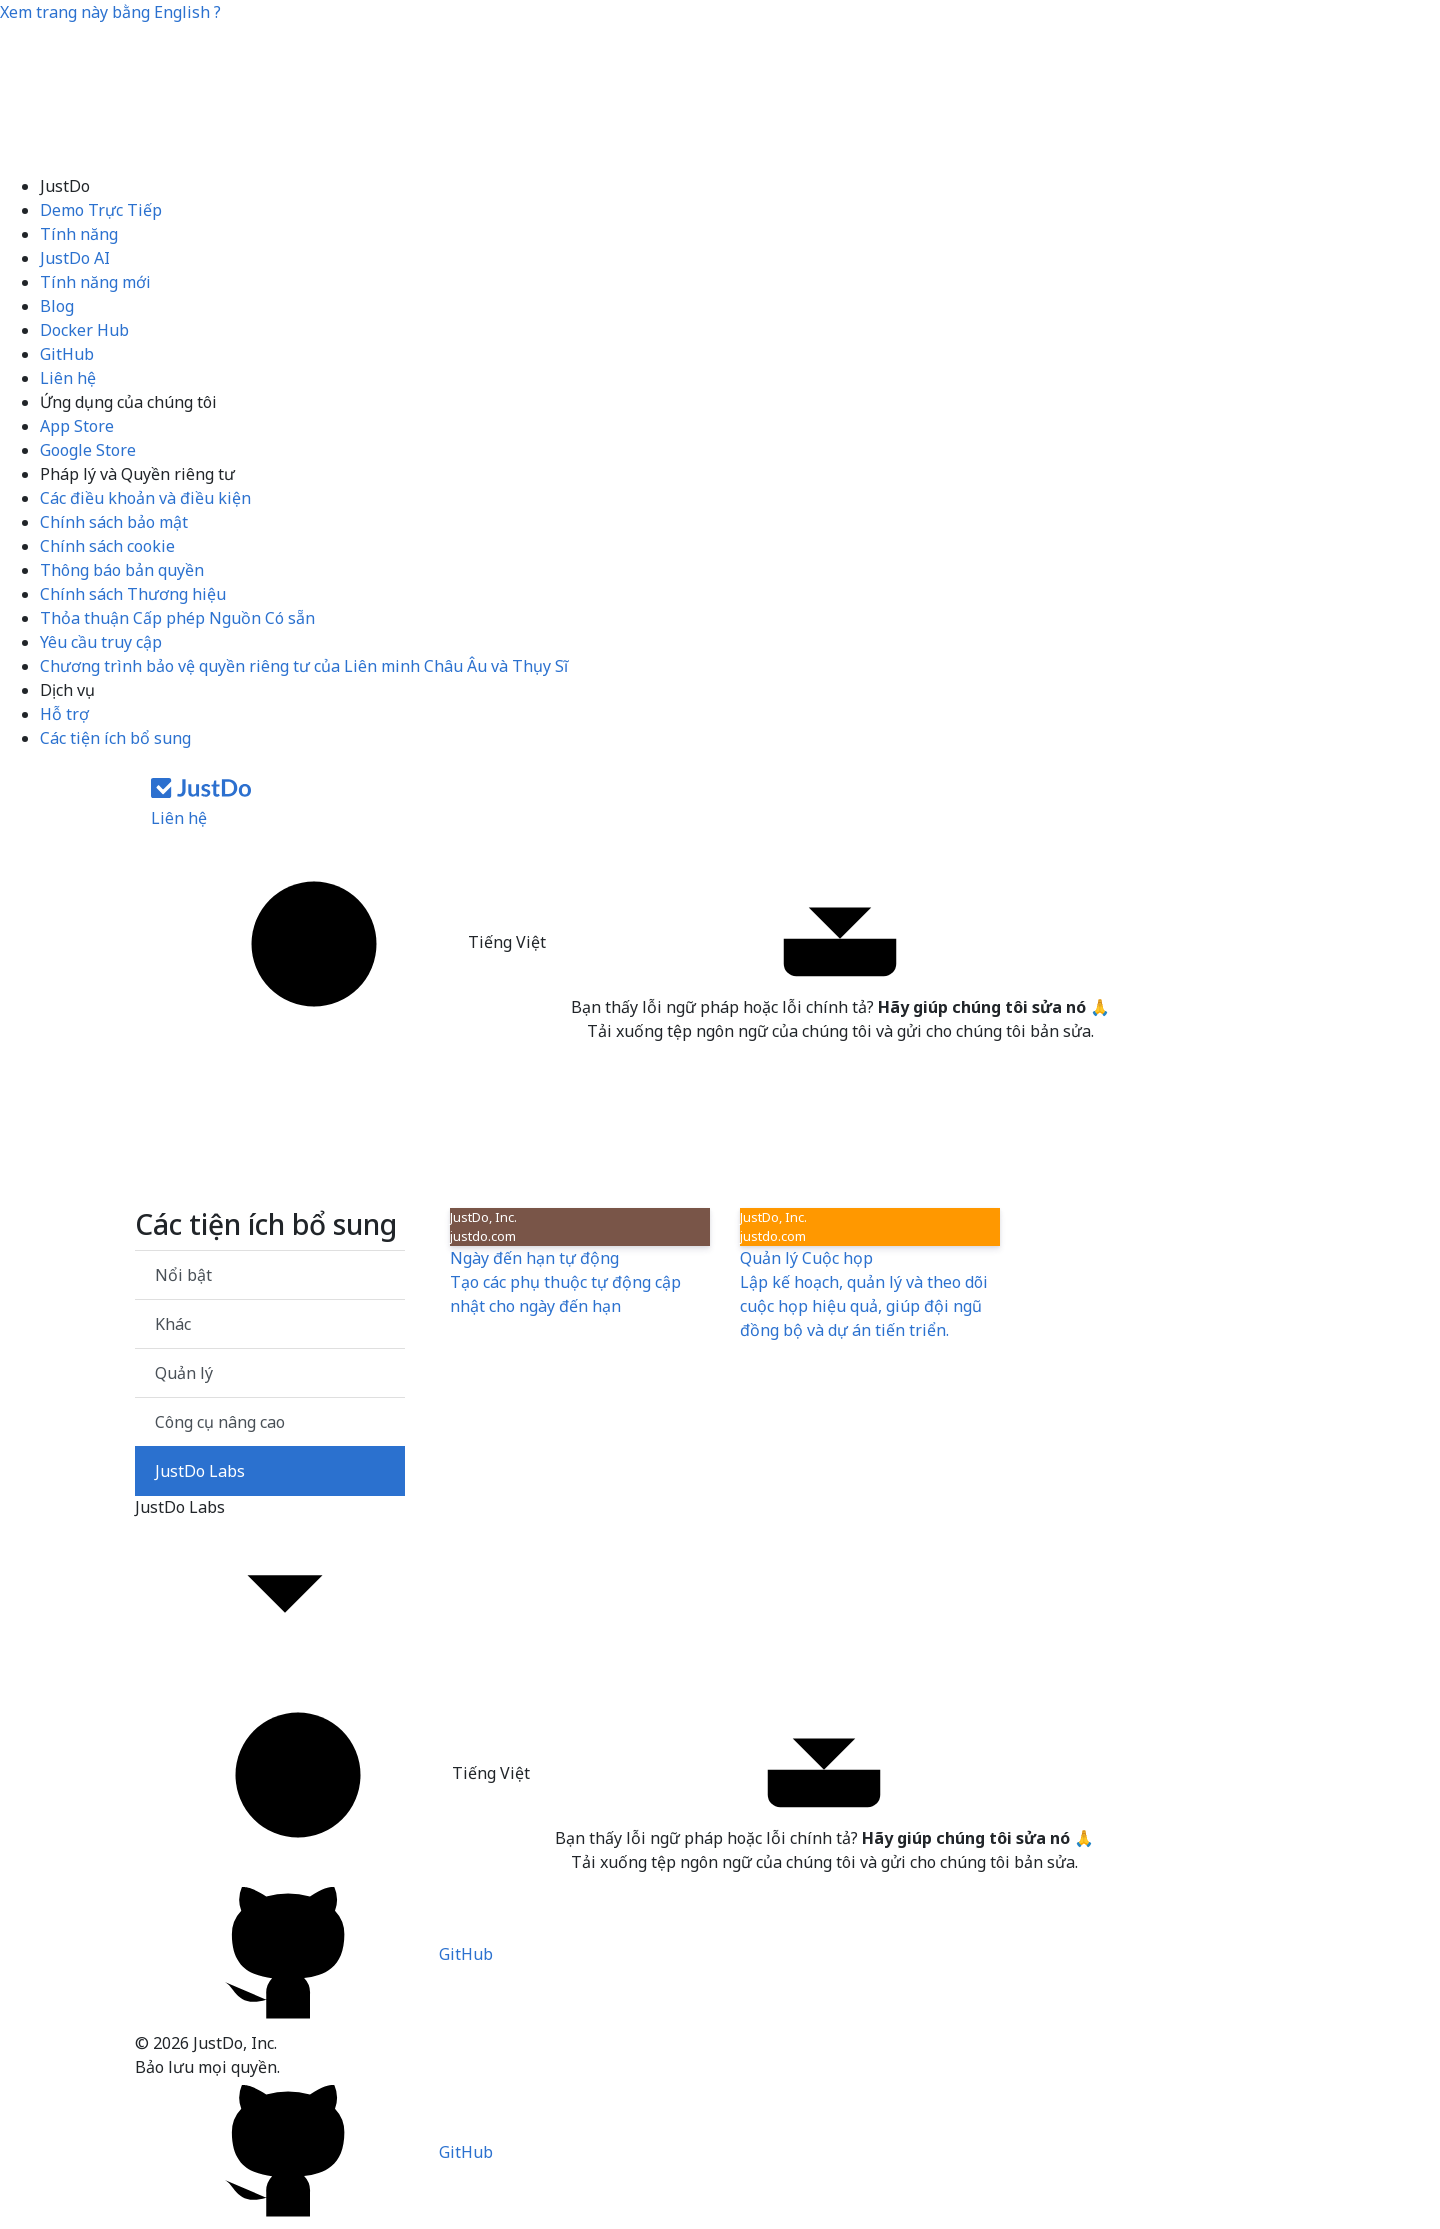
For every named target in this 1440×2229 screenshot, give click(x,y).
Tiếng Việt (355, 944)
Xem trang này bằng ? (110, 12)
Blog (57, 306)
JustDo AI (75, 258)
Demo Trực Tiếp (101, 210)
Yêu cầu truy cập (101, 642)
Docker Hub (84, 330)
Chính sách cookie (107, 546)
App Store (77, 426)
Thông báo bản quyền (122, 570)
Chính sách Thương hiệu (133, 594)
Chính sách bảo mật (114, 522)
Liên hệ (68, 378)
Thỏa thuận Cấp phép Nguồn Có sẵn (177, 618)
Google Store (88, 450)
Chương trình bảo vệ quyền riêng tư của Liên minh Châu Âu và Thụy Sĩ (304, 666)
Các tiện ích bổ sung (115, 738)
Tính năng (79, 234)
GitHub (67, 354)
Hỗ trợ (64, 714)
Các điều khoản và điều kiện (145, 498)
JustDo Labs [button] (270, 1582)
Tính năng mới (95, 282)
